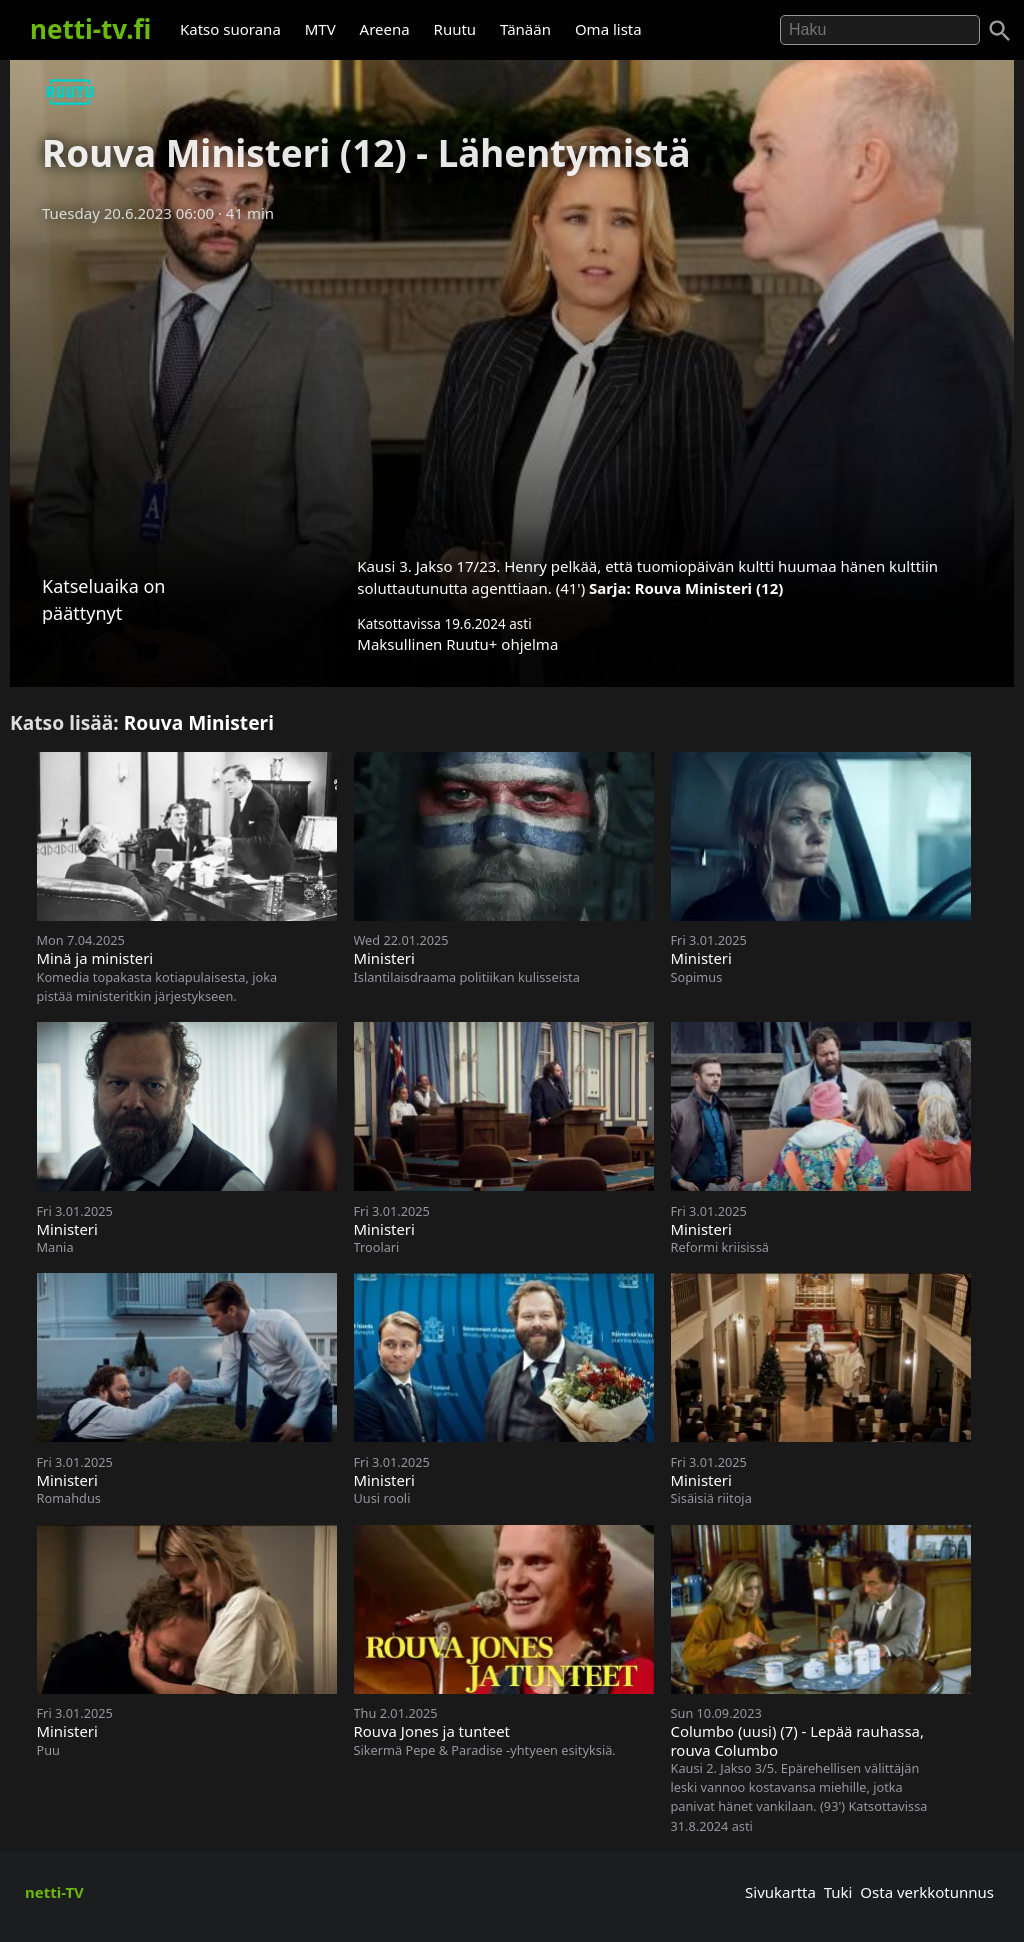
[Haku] (1000, 31)
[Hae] (880, 30)
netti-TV (54, 1892)
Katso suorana (230, 29)
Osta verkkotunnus (927, 1892)
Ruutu (455, 29)
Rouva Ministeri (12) (709, 588)
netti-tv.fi (90, 29)
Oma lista (608, 29)
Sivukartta (780, 1892)
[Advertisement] (512, 383)
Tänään (525, 29)
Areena (385, 29)
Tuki (838, 1892)
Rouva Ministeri (199, 722)
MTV (320, 29)
